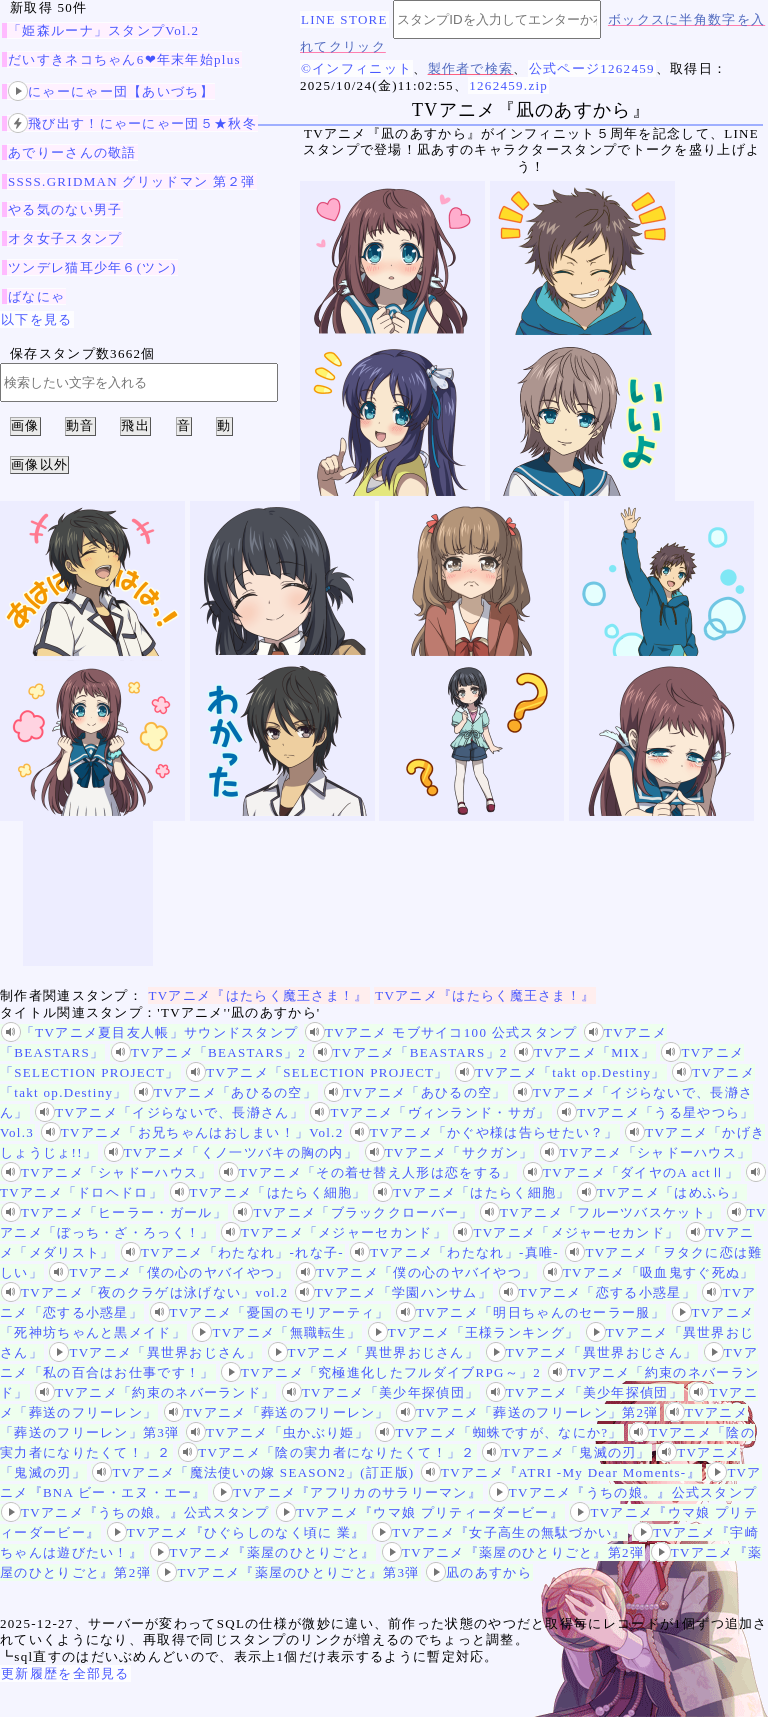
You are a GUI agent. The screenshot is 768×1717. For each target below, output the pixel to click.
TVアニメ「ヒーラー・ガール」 (114, 1212)
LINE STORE (344, 19)
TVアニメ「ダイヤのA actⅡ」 (631, 1172)
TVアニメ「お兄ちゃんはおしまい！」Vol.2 (192, 1132)
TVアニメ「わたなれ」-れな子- (232, 1252)
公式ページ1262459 (592, 68)
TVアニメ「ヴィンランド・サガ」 (430, 1112)
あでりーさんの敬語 (72, 152)
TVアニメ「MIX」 (584, 1052)
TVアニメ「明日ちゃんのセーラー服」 (530, 1312)
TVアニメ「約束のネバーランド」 (155, 1392)
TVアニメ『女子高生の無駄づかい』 (499, 1532)
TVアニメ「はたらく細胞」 (268, 1192)
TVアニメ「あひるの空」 (225, 1092)
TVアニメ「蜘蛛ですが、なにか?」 (498, 1432)
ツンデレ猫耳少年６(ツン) (92, 267)
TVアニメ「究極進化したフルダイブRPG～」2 (381, 1372)
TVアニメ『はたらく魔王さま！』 (259, 995)
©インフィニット (356, 68)
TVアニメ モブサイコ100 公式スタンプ (441, 1032)
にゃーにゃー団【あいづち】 (111, 91)
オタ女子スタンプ (65, 238)
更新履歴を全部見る (65, 1673)
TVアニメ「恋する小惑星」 (597, 1292)
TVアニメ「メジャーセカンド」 (334, 1232)
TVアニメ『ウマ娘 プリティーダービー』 (420, 1512)
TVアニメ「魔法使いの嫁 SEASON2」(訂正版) (253, 1472)
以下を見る (37, 319)
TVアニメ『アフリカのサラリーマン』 (347, 1492)
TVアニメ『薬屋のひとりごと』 (263, 1552)
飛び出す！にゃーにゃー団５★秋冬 (132, 123)
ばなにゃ (36, 296)
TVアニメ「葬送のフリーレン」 (277, 1412)
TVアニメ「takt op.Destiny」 (560, 1072)
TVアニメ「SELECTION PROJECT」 (317, 1072)
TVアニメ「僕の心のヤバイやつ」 (169, 1272)
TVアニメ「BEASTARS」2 (208, 1052)
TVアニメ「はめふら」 (661, 1192)
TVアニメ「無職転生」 (276, 1332)
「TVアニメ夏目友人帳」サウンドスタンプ (149, 1032)
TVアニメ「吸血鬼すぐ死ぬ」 (649, 1272)
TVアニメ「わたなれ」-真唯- (454, 1252)
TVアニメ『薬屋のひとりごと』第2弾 (513, 1552)
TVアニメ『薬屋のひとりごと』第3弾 (288, 1572)
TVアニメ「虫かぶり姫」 (277, 1432)
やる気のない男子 (65, 209)
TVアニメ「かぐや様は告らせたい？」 (484, 1132)
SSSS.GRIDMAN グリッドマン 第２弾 (132, 181)
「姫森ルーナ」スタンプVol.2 (103, 30)
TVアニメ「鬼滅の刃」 (566, 1452)
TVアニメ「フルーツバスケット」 (600, 1212)
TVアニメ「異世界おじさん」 (155, 1352)
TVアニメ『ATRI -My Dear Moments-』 (561, 1472)
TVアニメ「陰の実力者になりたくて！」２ (326, 1452)
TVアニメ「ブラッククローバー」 (353, 1212)
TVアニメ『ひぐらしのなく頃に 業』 (236, 1532)
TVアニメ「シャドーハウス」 (646, 1152)
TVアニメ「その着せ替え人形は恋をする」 (367, 1172)
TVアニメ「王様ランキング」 (474, 1332)
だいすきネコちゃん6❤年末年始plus (124, 59)
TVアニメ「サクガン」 (449, 1152)
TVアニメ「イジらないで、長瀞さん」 (169, 1112)
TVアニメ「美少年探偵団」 (380, 1392)
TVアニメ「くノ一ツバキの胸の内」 (231, 1152)
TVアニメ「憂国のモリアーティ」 (270, 1312)
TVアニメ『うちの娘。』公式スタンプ (623, 1492)
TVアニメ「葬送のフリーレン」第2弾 (527, 1412)
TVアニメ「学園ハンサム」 (393, 1292)
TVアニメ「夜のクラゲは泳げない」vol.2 (144, 1292)
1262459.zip (508, 85)
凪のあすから (479, 1572)
